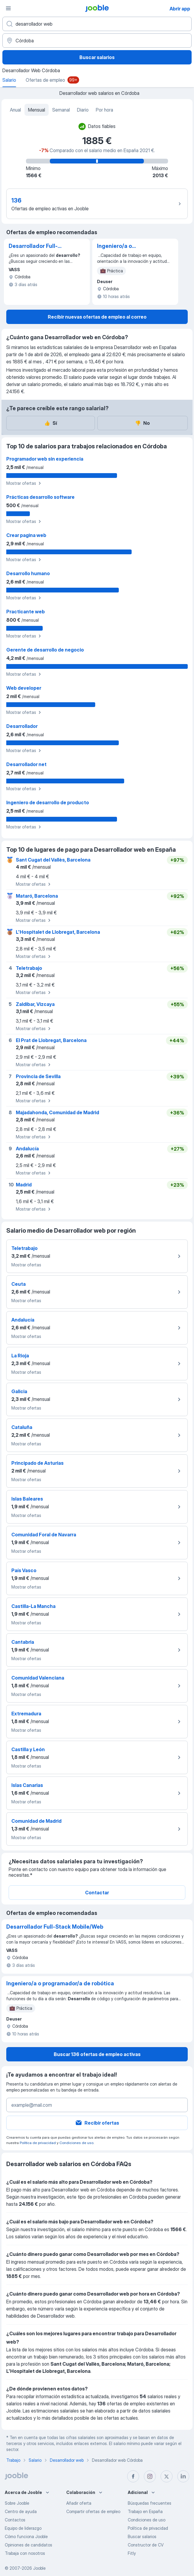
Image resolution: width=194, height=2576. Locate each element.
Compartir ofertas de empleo (93, 2511)
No (142, 423)
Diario (83, 110)
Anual (15, 110)
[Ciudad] (97, 40)
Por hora (104, 110)
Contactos (15, 2519)
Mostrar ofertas (24, 483)
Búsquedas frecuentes (149, 2503)
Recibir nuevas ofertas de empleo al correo (97, 317)
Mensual (36, 110)
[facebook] (133, 2476)
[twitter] (167, 2476)
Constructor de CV (146, 2544)
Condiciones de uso (76, 2142)
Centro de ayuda (21, 2511)
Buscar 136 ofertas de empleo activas (97, 2054)
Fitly (132, 2553)
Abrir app (180, 9)
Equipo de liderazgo (23, 2528)
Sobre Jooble (17, 2503)
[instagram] (150, 2476)
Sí (50, 423)
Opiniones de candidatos (28, 2544)
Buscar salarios (97, 57)
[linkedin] (183, 2476)
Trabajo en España (145, 2511)
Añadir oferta (78, 2503)
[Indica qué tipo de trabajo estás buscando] (97, 24)
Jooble (39, 2568)
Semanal (61, 110)
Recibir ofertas (97, 2122)
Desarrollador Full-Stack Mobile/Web (33, 246)
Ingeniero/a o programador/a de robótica (121, 246)
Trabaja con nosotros (25, 2553)
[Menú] (8, 8)
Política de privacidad (38, 2142)
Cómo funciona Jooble (26, 2536)
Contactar (97, 1893)
